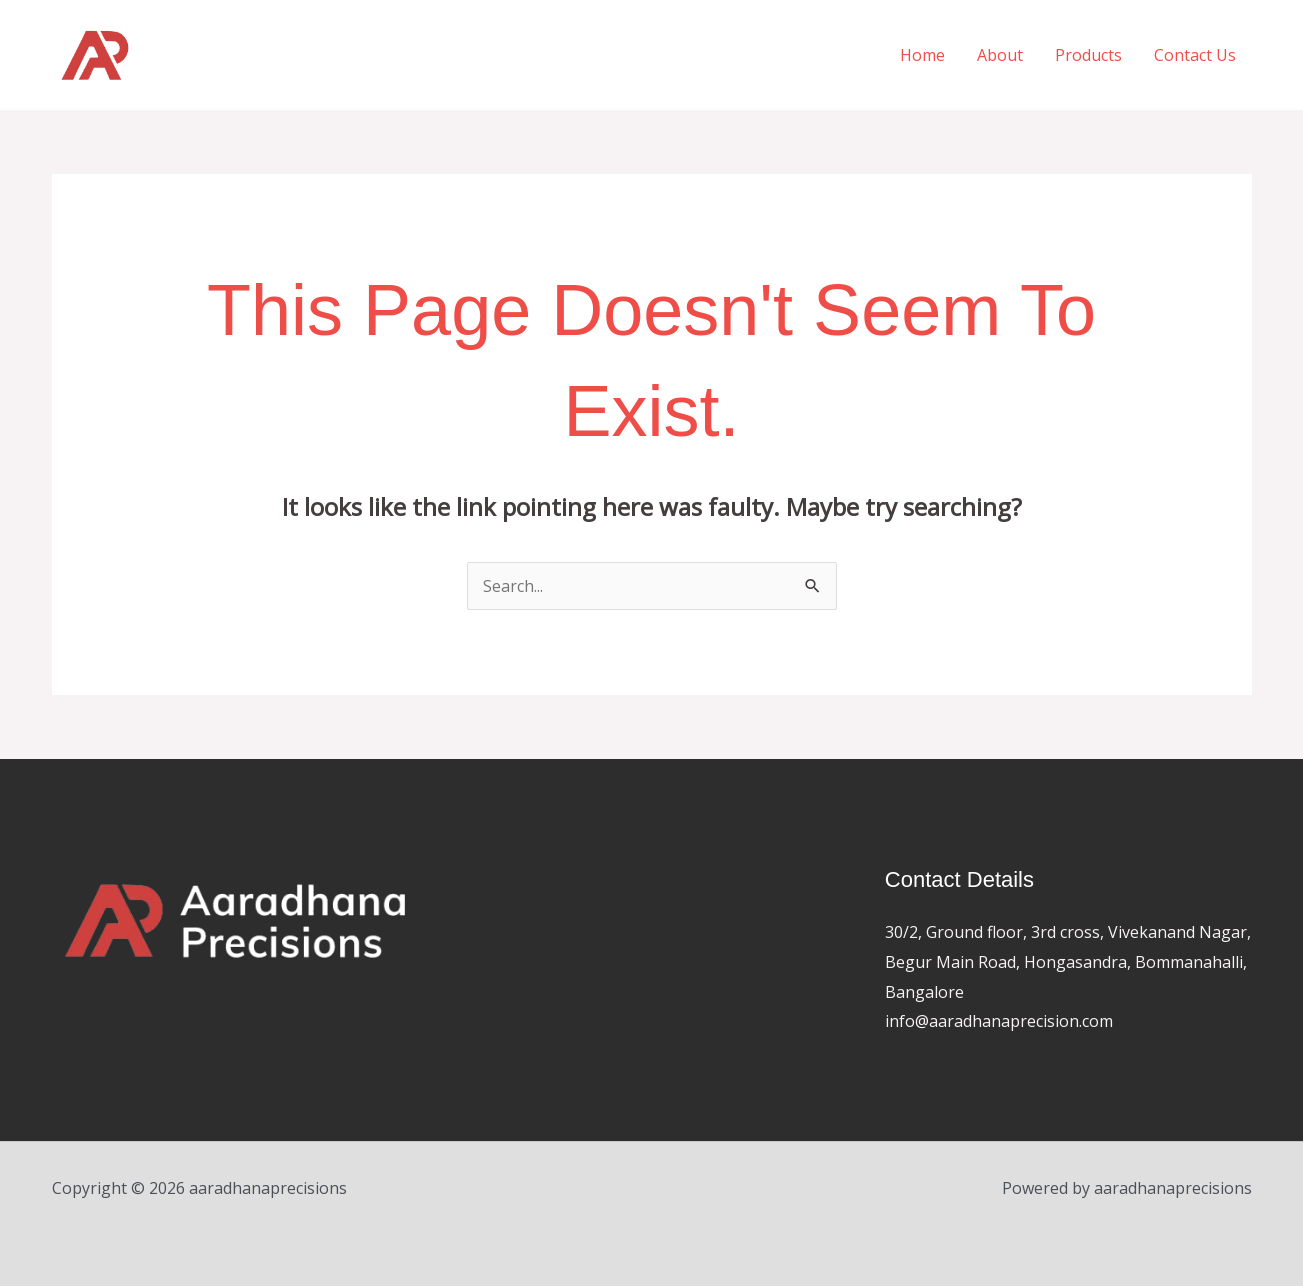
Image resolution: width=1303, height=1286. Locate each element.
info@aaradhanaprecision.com (999, 1021)
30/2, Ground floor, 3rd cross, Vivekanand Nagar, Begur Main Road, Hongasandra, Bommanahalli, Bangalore (1068, 961)
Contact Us (1195, 55)
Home (922, 55)
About (1000, 55)
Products (1088, 55)
